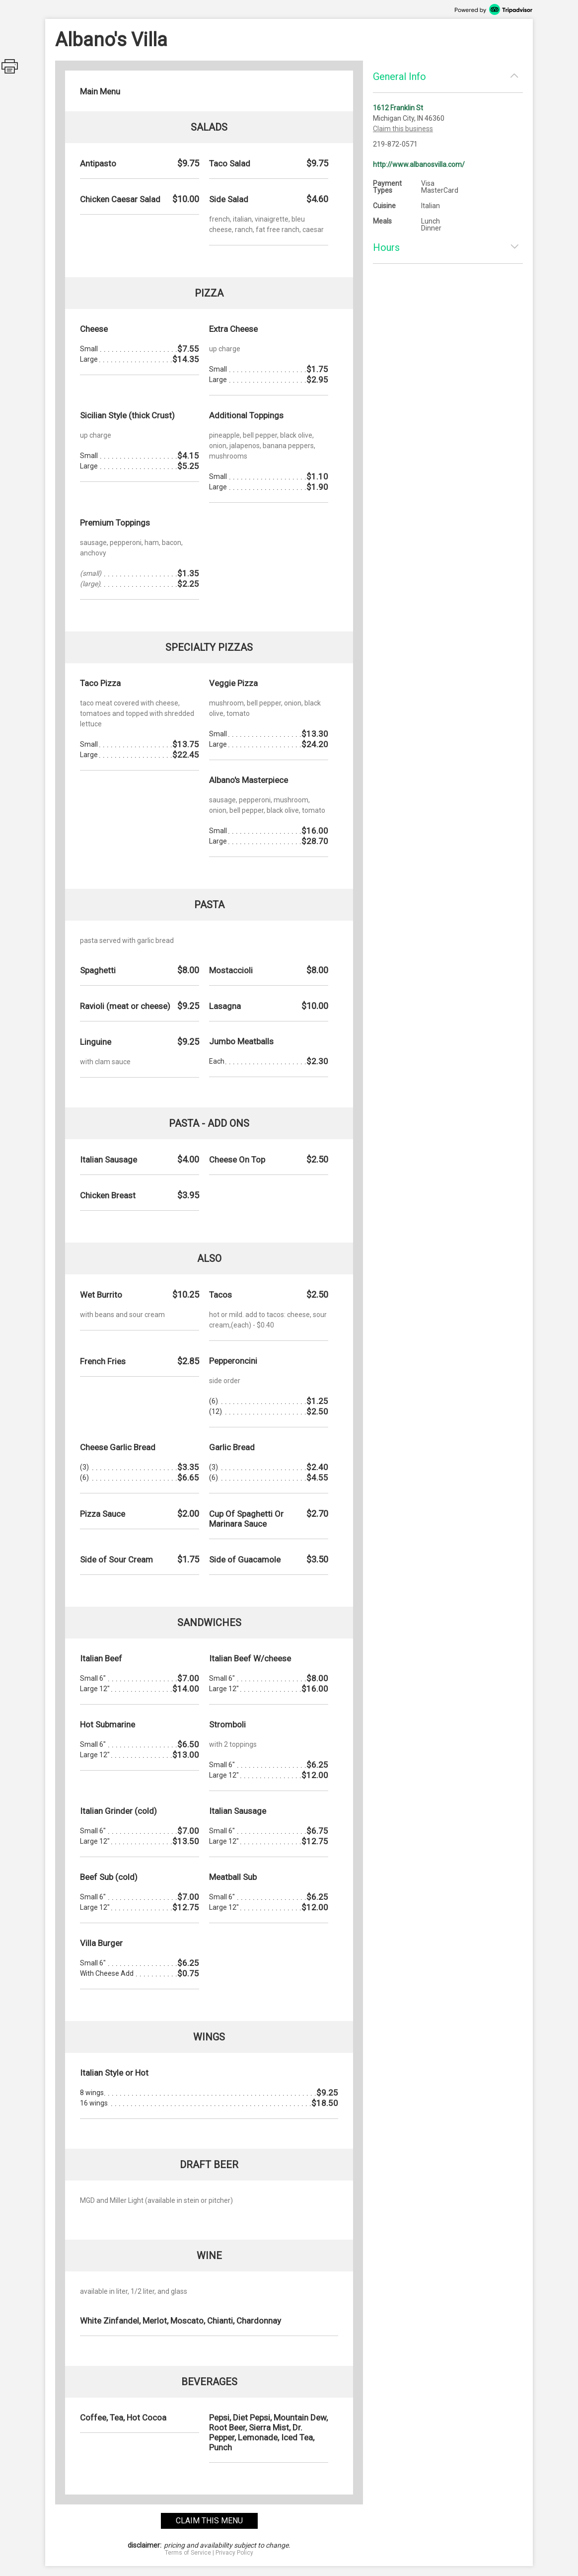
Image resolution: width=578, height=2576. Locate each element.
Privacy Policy (234, 2552)
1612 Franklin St (398, 108)
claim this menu (209, 2520)
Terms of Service (188, 2552)
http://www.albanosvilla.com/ (419, 164)
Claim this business (403, 129)
